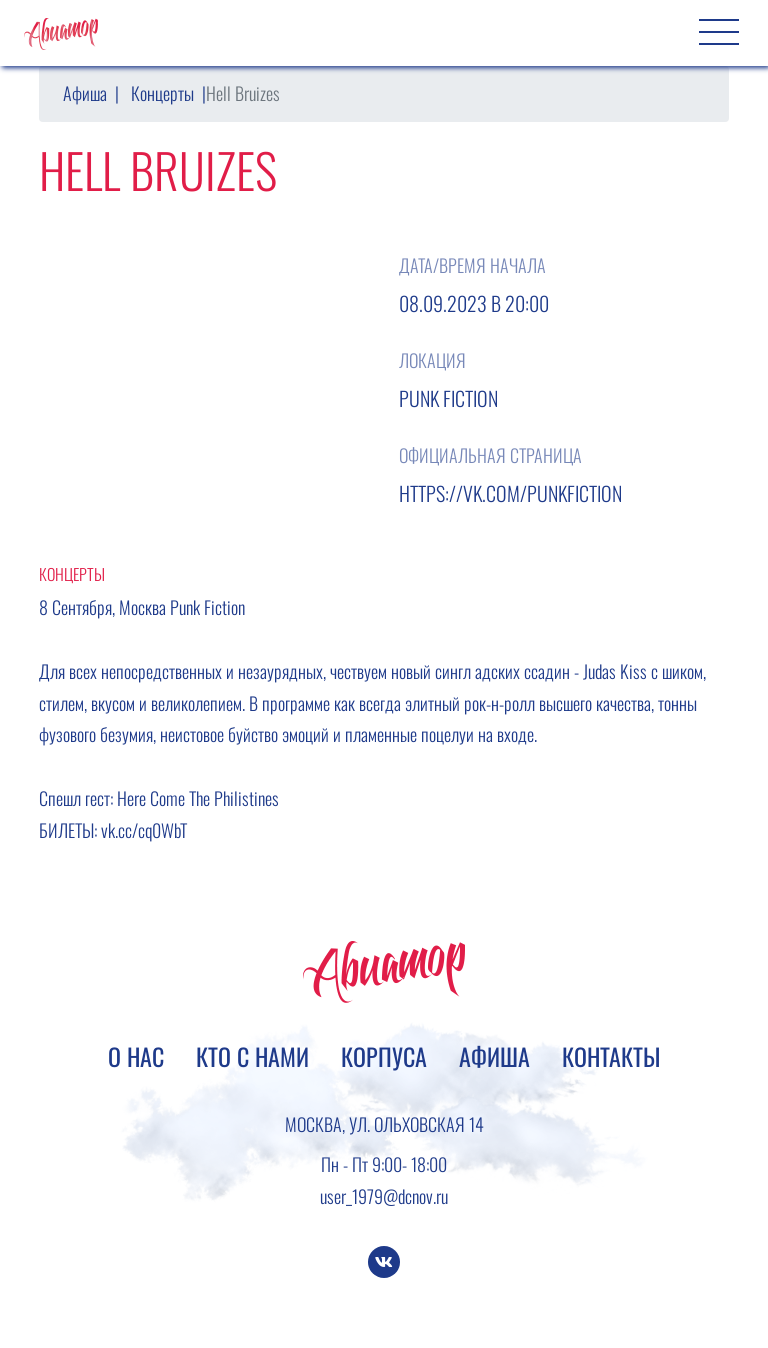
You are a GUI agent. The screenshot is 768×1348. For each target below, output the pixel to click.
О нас (136, 1056)
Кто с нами (252, 1056)
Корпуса (384, 1056)
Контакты (611, 1056)
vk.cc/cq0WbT (144, 830)
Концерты (162, 93)
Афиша (85, 93)
